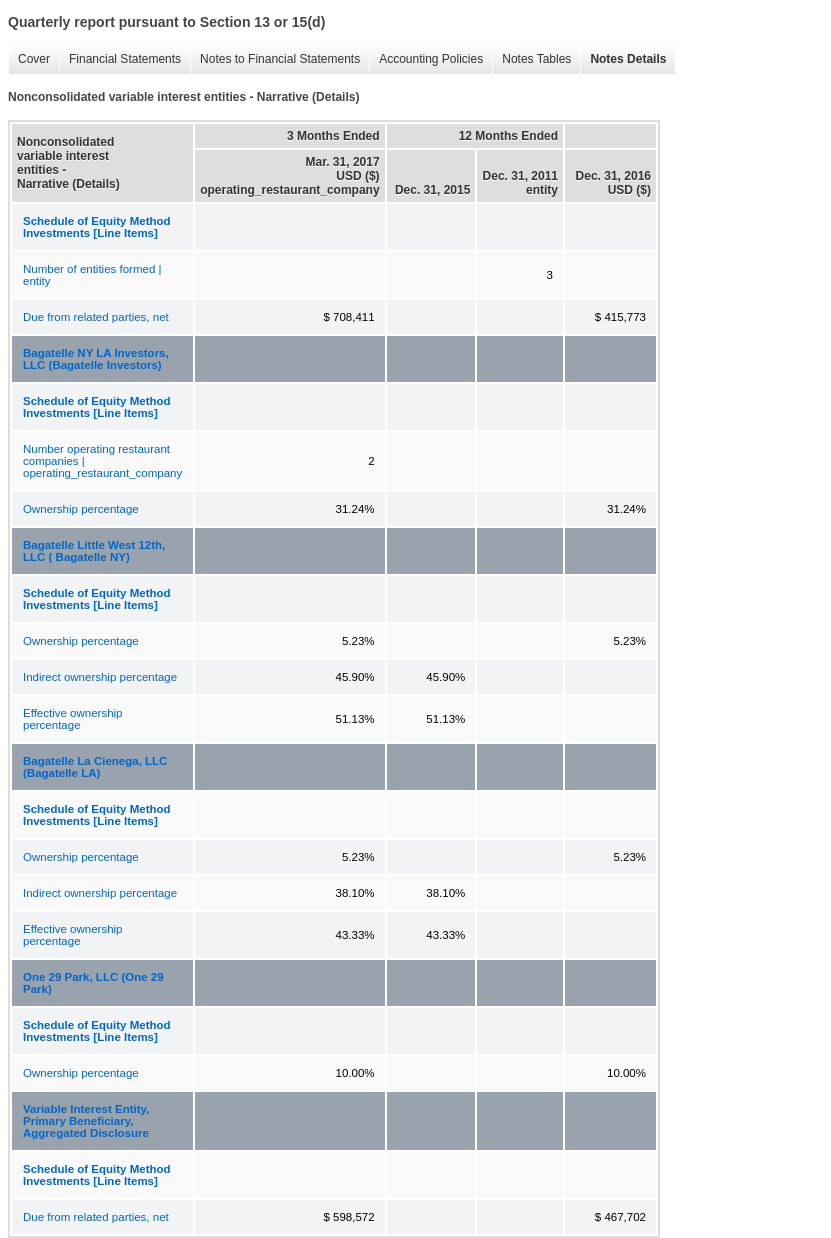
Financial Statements (120, 59)
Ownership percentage (81, 509)
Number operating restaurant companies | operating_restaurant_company (102, 461)
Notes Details (623, 59)
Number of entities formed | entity (92, 275)
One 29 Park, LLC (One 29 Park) (93, 983)
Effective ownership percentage (73, 719)
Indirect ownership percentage (100, 677)
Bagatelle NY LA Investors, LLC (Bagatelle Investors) (96, 359)
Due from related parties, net (96, 317)
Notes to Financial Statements (275, 59)
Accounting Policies (426, 59)
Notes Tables (531, 59)
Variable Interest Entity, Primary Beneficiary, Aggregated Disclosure (86, 1121)
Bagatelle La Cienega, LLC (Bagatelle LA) (95, 767)
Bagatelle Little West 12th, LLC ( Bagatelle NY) (94, 551)
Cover (29, 59)
